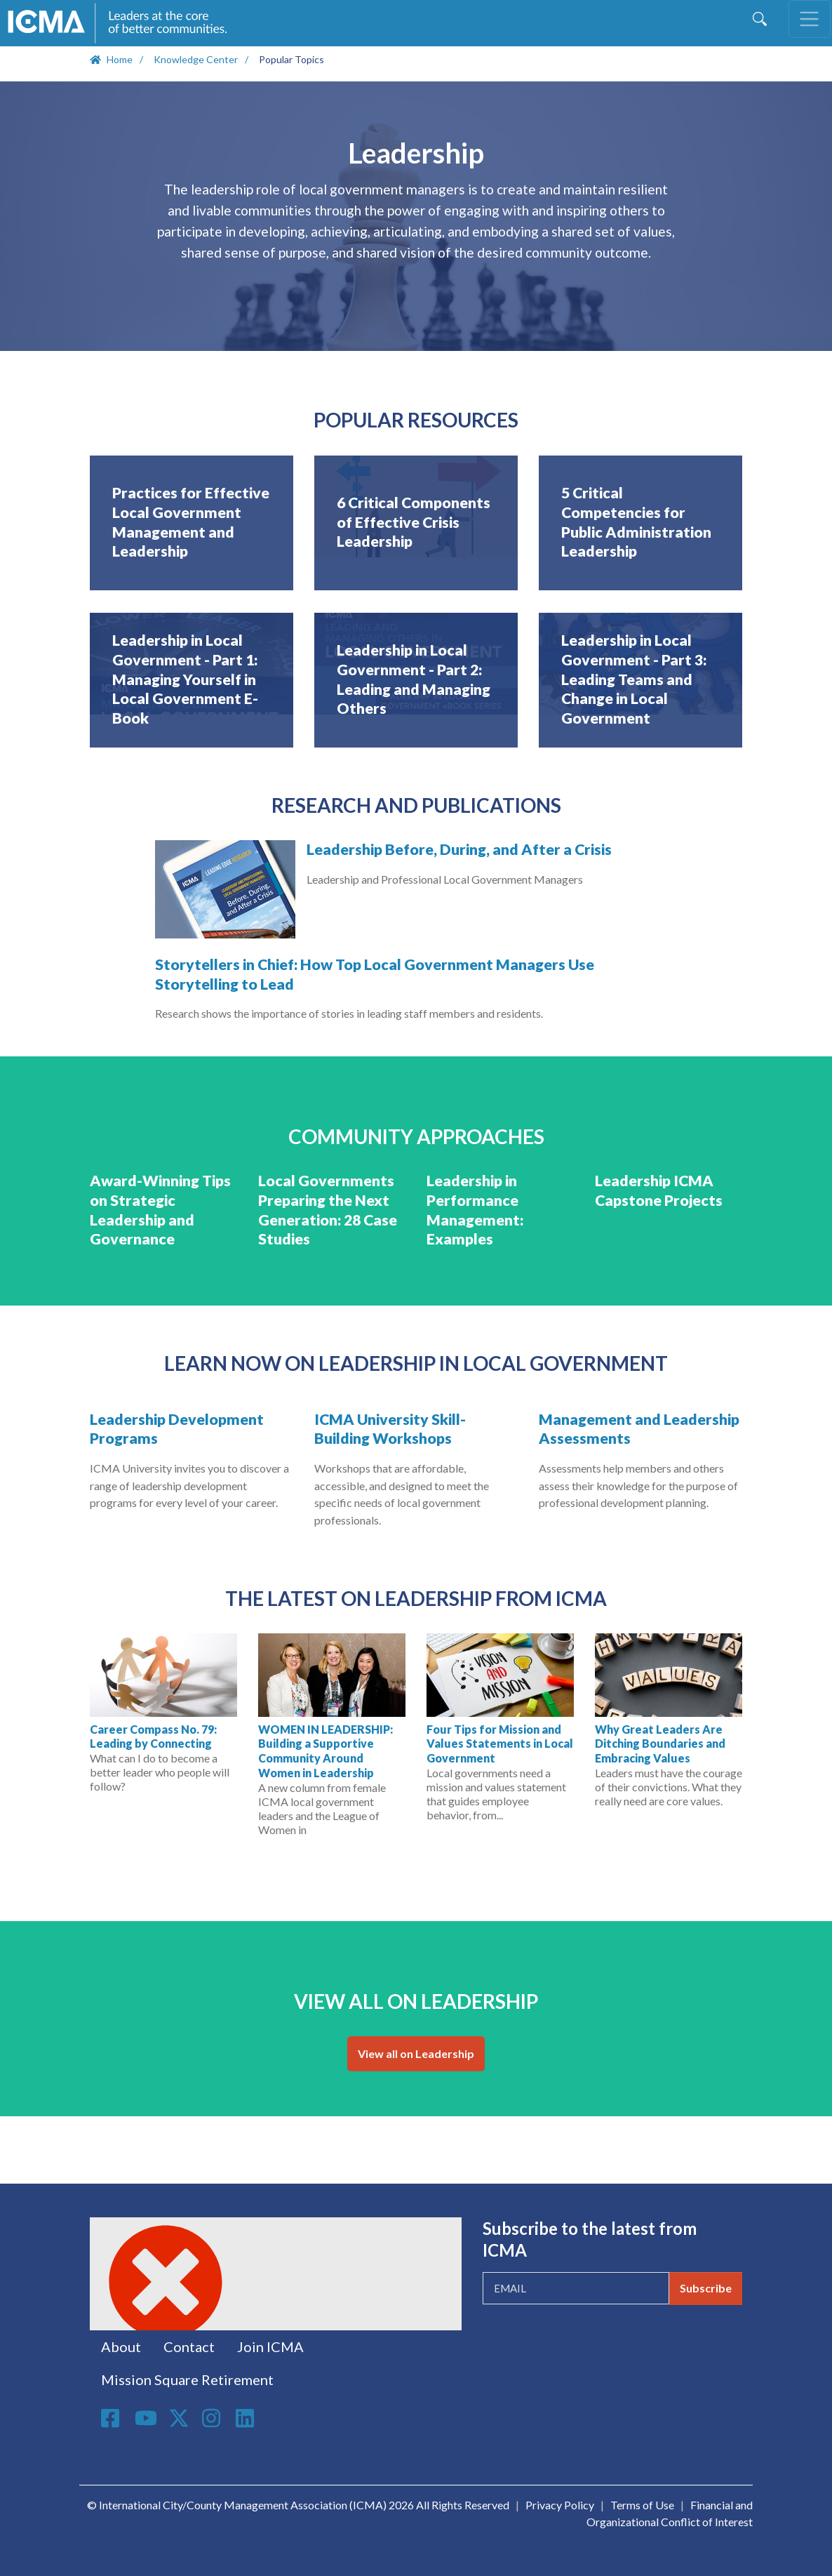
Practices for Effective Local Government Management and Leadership (190, 522)
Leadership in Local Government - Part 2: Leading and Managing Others (413, 679)
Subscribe (706, 2288)
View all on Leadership (416, 2053)
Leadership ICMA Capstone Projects (659, 1190)
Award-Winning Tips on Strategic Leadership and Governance (160, 1209)
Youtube (146, 2418)
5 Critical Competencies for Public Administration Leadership (636, 522)
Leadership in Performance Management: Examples (475, 1209)
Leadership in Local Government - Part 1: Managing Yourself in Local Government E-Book (185, 679)
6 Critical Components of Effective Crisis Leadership (413, 521)
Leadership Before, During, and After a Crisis (459, 849)
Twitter (179, 2418)
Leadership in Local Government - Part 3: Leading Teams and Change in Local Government (633, 679)
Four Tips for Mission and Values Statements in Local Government (500, 1743)
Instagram (213, 2418)
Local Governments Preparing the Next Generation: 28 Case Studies (327, 1209)
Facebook (112, 2418)
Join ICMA (270, 2346)
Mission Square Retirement (187, 2379)
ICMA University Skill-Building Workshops (390, 1429)
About (121, 2346)
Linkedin (247, 2418)
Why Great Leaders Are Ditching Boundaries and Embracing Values (660, 1743)
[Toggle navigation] (810, 19)
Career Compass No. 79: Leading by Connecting (153, 1736)
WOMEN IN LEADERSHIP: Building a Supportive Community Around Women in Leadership (325, 1750)
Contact (189, 2346)
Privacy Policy (559, 2504)
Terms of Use (642, 2504)
